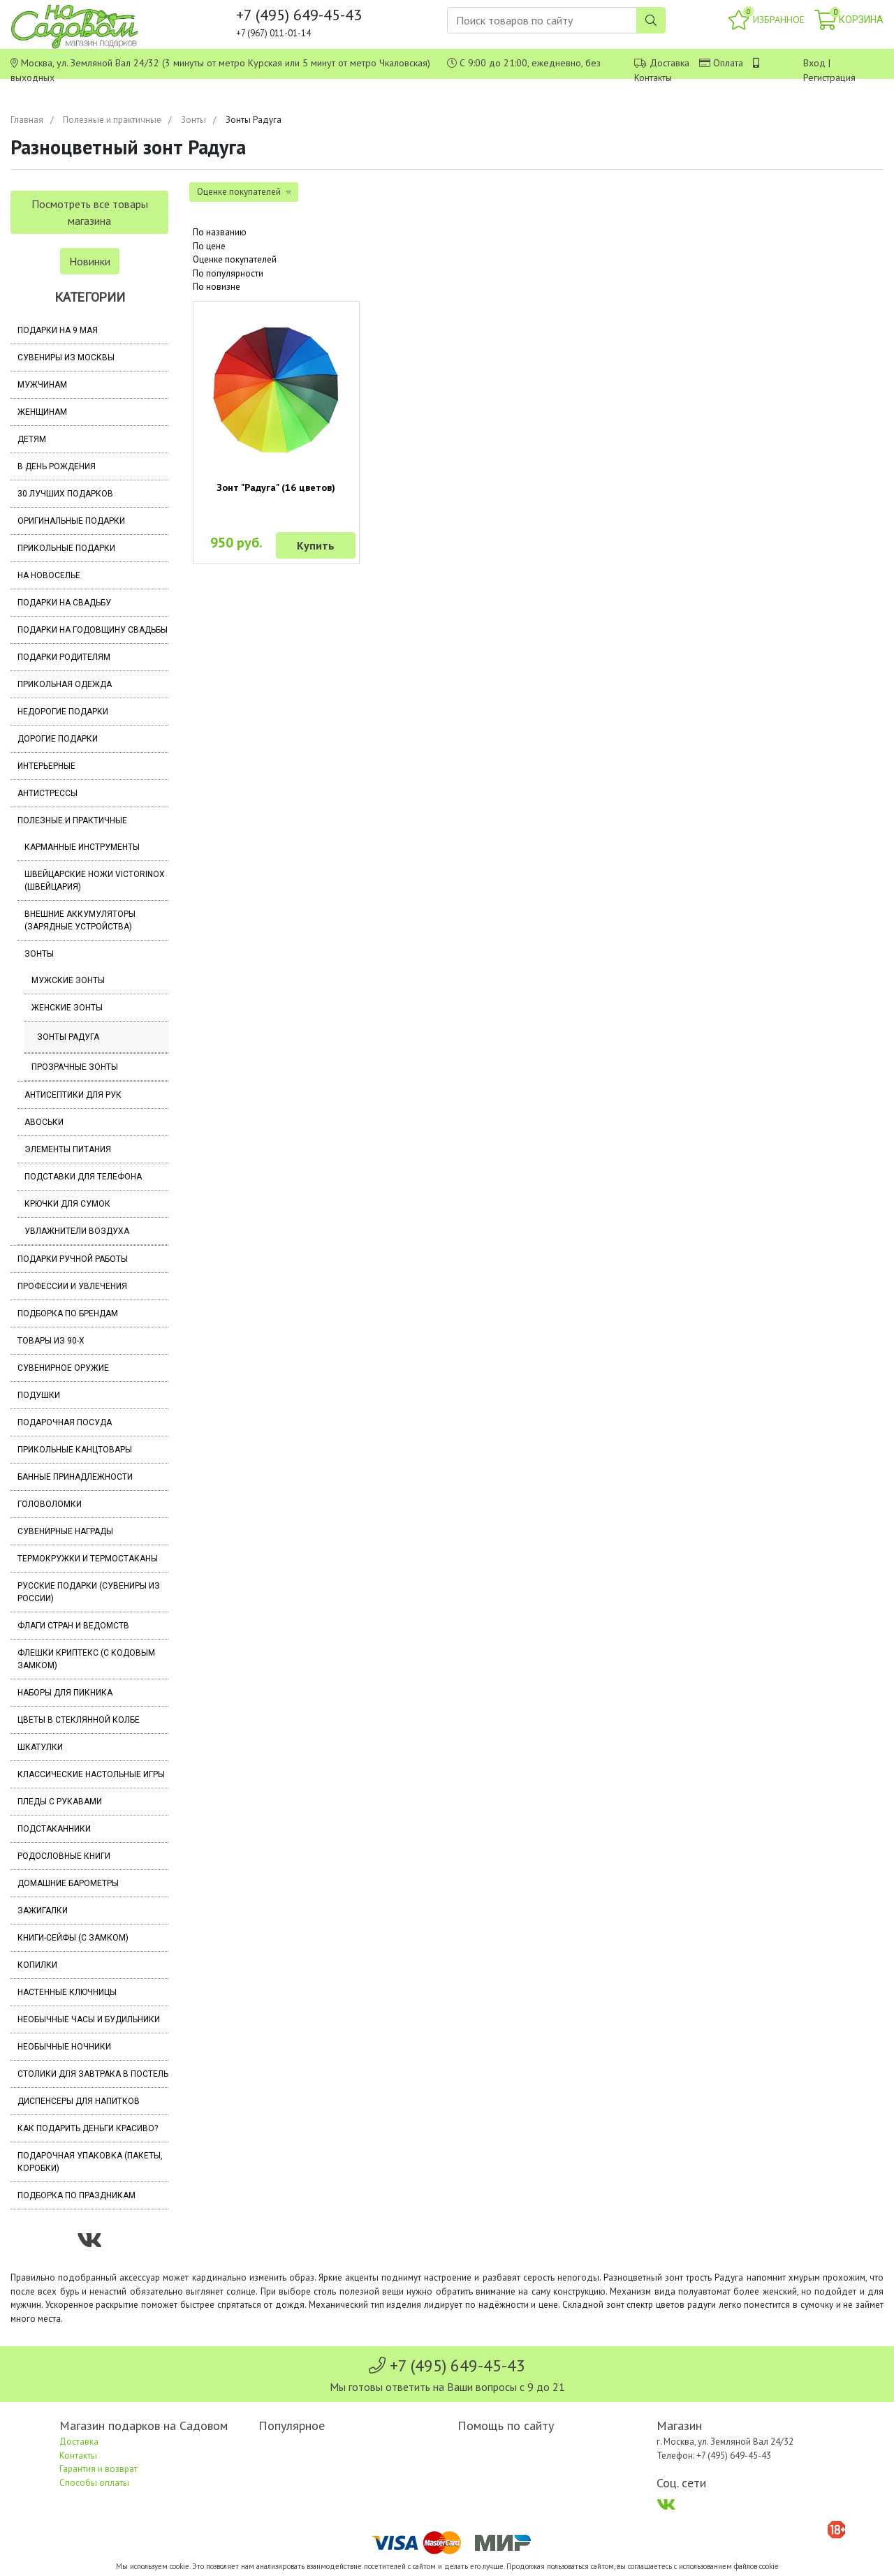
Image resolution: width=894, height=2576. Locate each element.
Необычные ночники (64, 2047)
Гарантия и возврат (98, 2469)
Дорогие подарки (57, 739)
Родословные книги (63, 1856)
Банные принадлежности (75, 1477)
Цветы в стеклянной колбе (78, 1720)
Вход (814, 63)
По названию (220, 232)
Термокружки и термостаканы (87, 1558)
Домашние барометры (68, 1883)
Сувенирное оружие (63, 1368)
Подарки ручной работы (72, 1259)
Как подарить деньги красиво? (87, 2128)
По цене (209, 246)
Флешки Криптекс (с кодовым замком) (86, 1659)
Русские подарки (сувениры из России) (88, 1592)
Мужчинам (42, 385)
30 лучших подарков (65, 494)
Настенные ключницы (67, 1992)
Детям (31, 439)
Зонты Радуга (68, 1037)
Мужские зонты (68, 980)
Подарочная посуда (64, 1422)
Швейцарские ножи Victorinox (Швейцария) (94, 880)
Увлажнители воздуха (76, 1231)
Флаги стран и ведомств (73, 1626)
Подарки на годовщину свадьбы (92, 630)
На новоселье (48, 575)
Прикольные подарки (66, 548)
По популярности (228, 273)
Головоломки (49, 1504)
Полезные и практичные (112, 120)
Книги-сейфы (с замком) (73, 1938)
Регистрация (829, 77)
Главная (26, 120)
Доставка (669, 63)
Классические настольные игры (91, 1774)
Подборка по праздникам (76, 2195)
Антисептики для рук (73, 1095)
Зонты (193, 120)
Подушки (38, 1395)
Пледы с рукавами (59, 1801)
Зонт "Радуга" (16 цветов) (276, 487)
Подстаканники (54, 1829)
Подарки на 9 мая (57, 330)
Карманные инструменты (82, 847)
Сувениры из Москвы (66, 357)
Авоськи (44, 1122)
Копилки (37, 1965)
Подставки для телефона (83, 1177)
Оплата (728, 63)
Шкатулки (40, 1747)
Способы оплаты (94, 2483)
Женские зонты (67, 1008)
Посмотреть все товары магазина (89, 212)
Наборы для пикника (64, 1693)
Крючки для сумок (67, 1204)
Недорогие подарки (62, 711)
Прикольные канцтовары (74, 1450)
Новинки (89, 261)
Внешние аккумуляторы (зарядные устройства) (79, 920)
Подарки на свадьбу (64, 603)
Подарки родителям (63, 657)
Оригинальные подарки (71, 521)
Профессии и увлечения (72, 1286)
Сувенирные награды (65, 1531)
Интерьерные (46, 766)
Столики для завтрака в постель (92, 2074)
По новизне (216, 287)
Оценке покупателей (235, 259)
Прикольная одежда (64, 684)
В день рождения (56, 466)
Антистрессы (47, 793)
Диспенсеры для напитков (78, 2101)
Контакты (653, 77)
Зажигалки (42, 1910)
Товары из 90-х (51, 1341)
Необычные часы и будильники (88, 2019)
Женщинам (42, 412)
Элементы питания (67, 1149)
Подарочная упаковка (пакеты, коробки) (90, 2162)
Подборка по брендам (67, 1313)
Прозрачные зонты (74, 1067)
